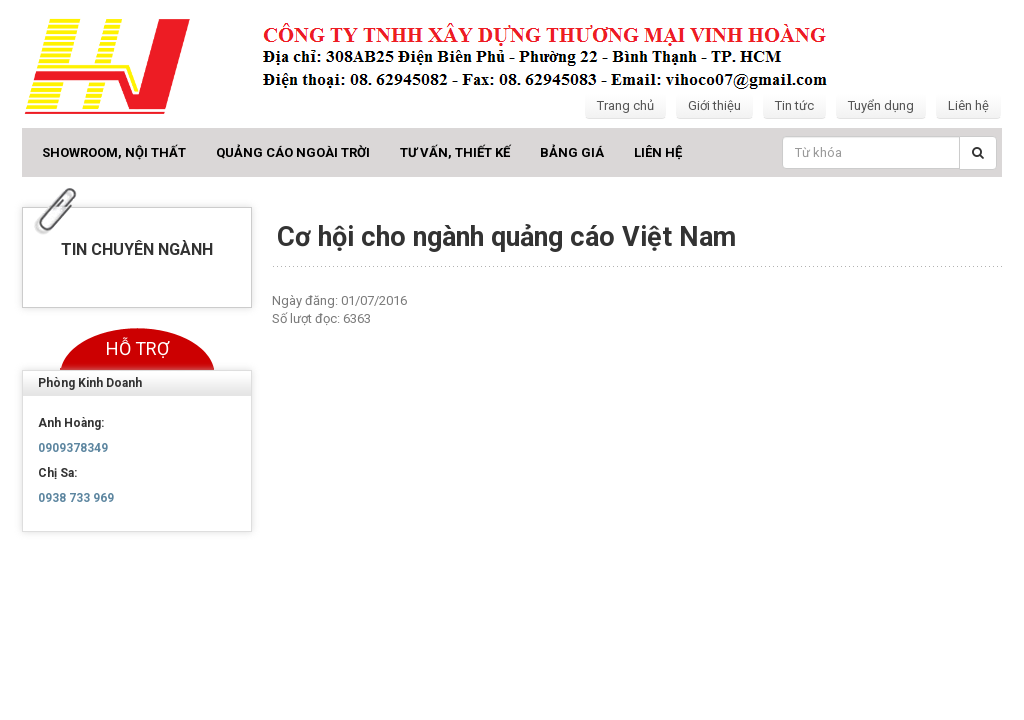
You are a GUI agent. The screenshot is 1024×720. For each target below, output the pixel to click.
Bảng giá (572, 152)
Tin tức (794, 105)
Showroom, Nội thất (114, 152)
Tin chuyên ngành (137, 249)
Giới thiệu (714, 105)
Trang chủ (625, 105)
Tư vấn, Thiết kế (455, 152)
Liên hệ (968, 105)
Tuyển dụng (881, 105)
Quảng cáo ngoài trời (293, 152)
